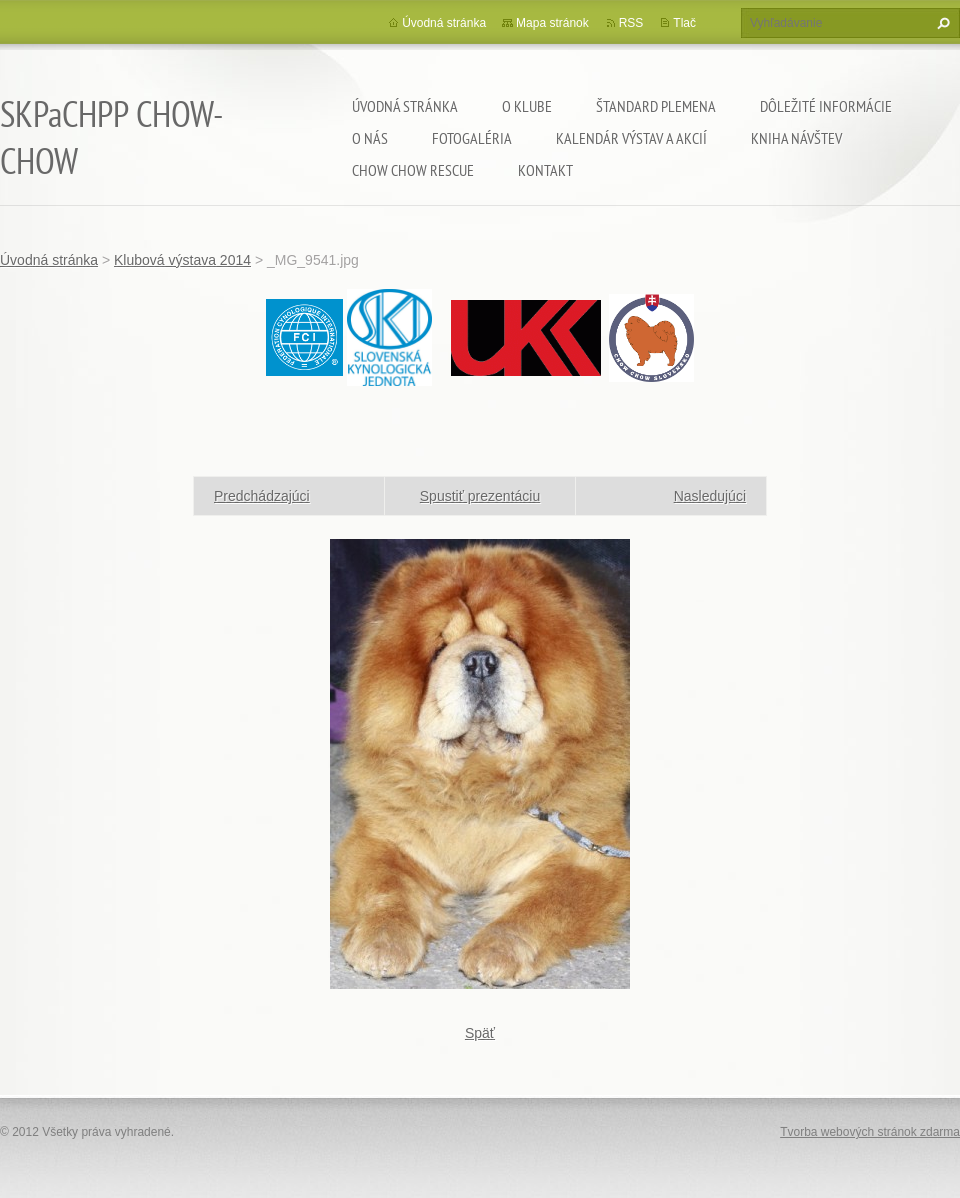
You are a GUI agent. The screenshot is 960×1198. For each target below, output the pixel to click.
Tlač (684, 23)
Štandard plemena (656, 106)
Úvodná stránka (405, 106)
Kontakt (545, 170)
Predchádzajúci (262, 496)
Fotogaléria (472, 138)
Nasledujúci (710, 496)
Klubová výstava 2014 (182, 260)
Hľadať (941, 23)
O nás (370, 138)
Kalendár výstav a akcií (631, 138)
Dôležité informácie (826, 106)
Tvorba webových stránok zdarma (870, 1132)
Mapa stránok (552, 23)
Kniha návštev (796, 138)
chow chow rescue (413, 170)
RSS (631, 23)
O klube (527, 106)
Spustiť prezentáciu (480, 496)
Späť (480, 1033)
